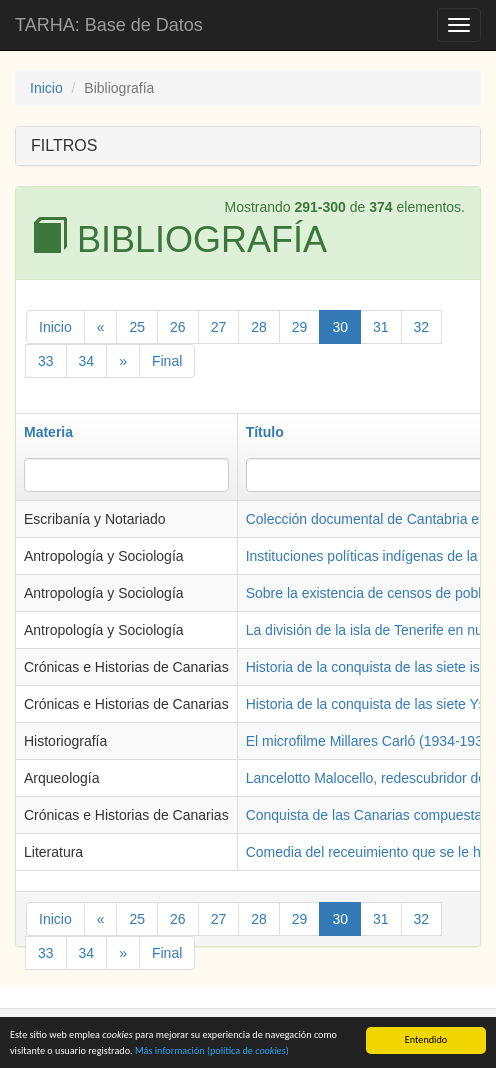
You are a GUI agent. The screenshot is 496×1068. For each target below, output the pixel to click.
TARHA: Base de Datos (109, 25)
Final (167, 361)
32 (422, 327)
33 (46, 361)
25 (137, 327)
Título (265, 432)
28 (259, 327)
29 (300, 327)
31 (381, 327)
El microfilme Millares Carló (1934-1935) (371, 741)
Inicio (46, 88)
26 (178, 327)
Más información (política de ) (212, 1053)
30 (340, 327)
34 (87, 361)
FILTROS (64, 145)
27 (219, 327)
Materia (48, 432)
